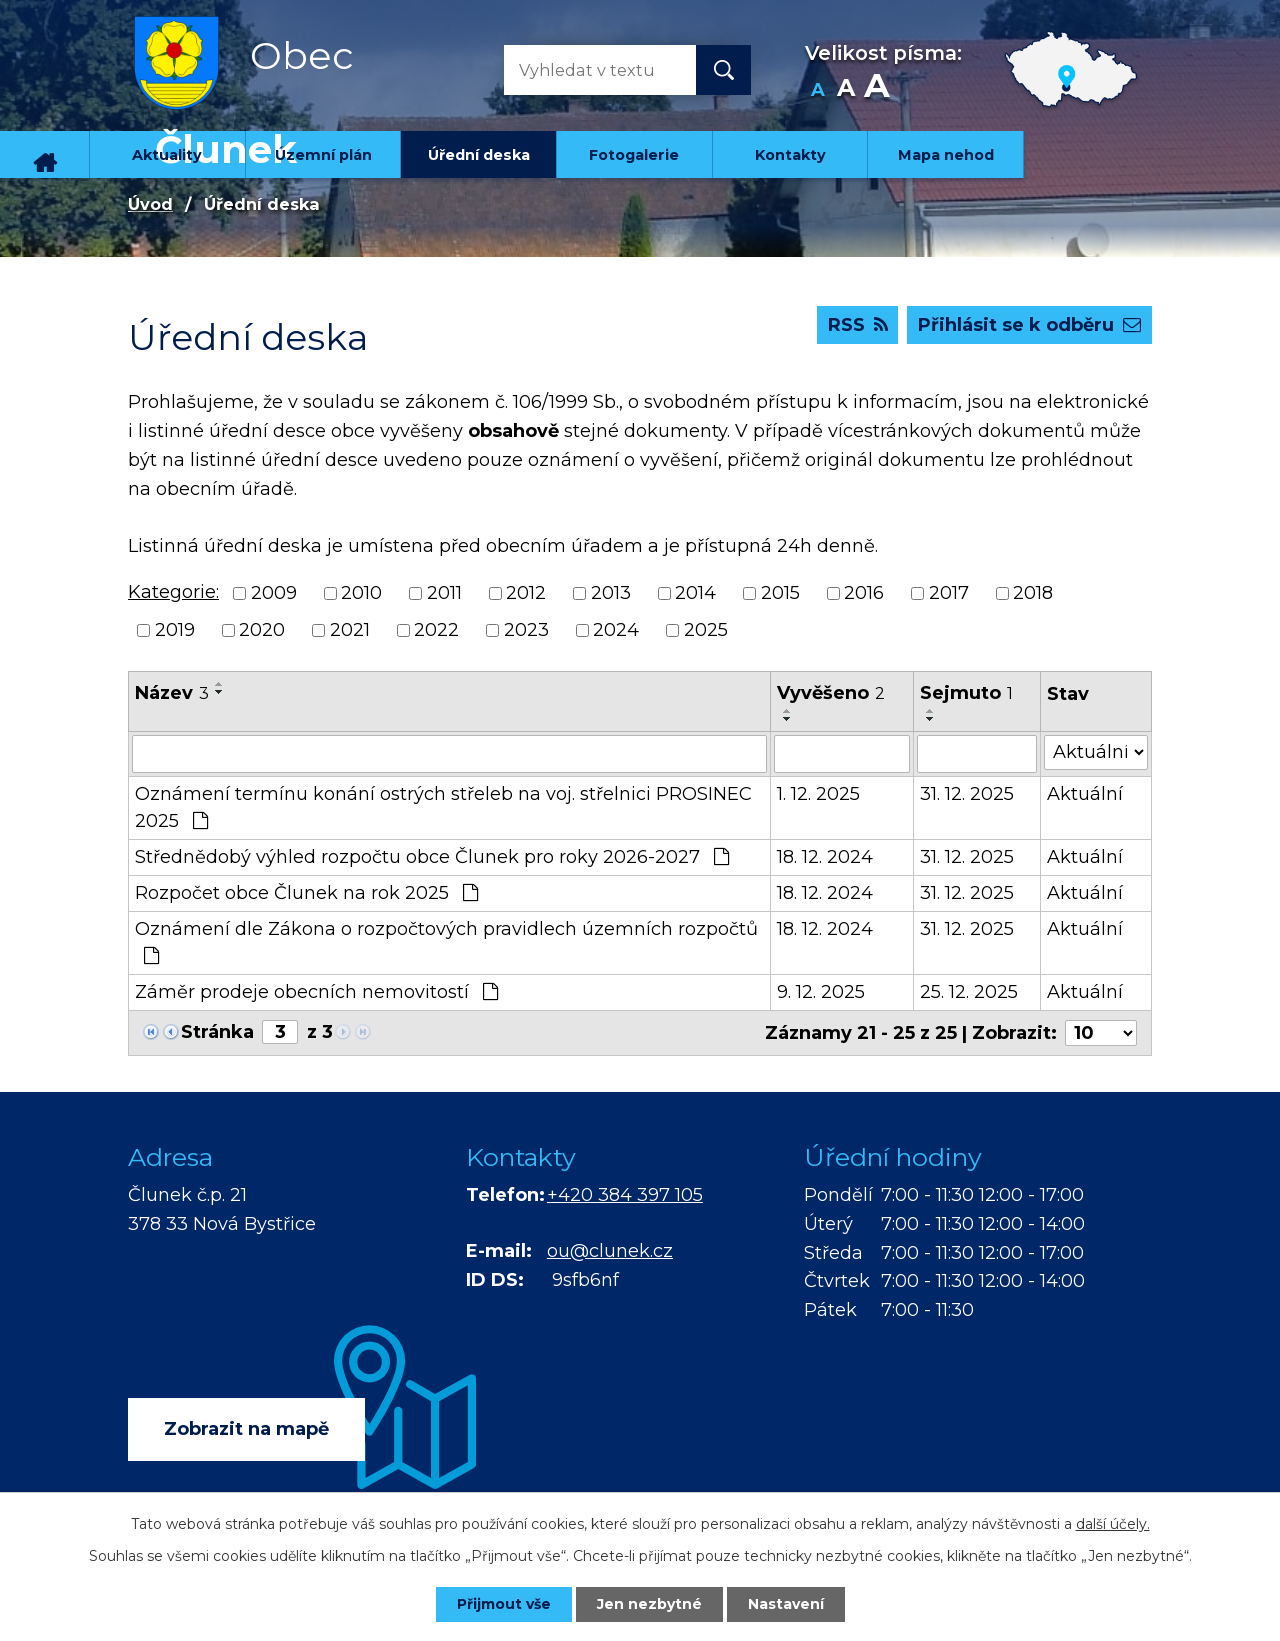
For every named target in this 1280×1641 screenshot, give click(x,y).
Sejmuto (966, 693)
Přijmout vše (504, 1604)
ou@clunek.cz (610, 1251)
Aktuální (1085, 794)
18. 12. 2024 (825, 857)
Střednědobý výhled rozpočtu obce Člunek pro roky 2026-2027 (432, 857)
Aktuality (167, 155)
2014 (695, 593)
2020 (262, 630)
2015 (780, 593)
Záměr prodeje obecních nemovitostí (316, 992)
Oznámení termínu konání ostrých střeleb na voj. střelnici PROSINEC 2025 (443, 807)
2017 (949, 593)
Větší (876, 90)
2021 (350, 630)
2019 (175, 630)
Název (172, 693)
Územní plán (323, 155)
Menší (817, 90)
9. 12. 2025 (821, 992)
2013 (611, 593)
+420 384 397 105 (625, 1195)
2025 (706, 630)
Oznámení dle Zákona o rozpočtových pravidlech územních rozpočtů (446, 941)
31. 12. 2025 (967, 794)
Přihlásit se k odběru (1029, 325)
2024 (616, 630)
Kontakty (790, 155)
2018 (1033, 593)
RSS (858, 325)
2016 (864, 593)
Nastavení (786, 1604)
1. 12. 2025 (818, 794)
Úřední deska (479, 155)
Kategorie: (173, 592)
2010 (361, 593)
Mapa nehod (946, 155)
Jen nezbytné (649, 1604)
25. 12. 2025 (969, 992)
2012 (526, 593)
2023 (526, 630)
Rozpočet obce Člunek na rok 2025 (306, 893)
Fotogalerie (634, 155)
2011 (444, 593)
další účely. (1113, 1524)
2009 (274, 593)
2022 (436, 630)
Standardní (845, 90)
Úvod (45, 154)
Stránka (217, 1032)
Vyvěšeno (831, 693)
